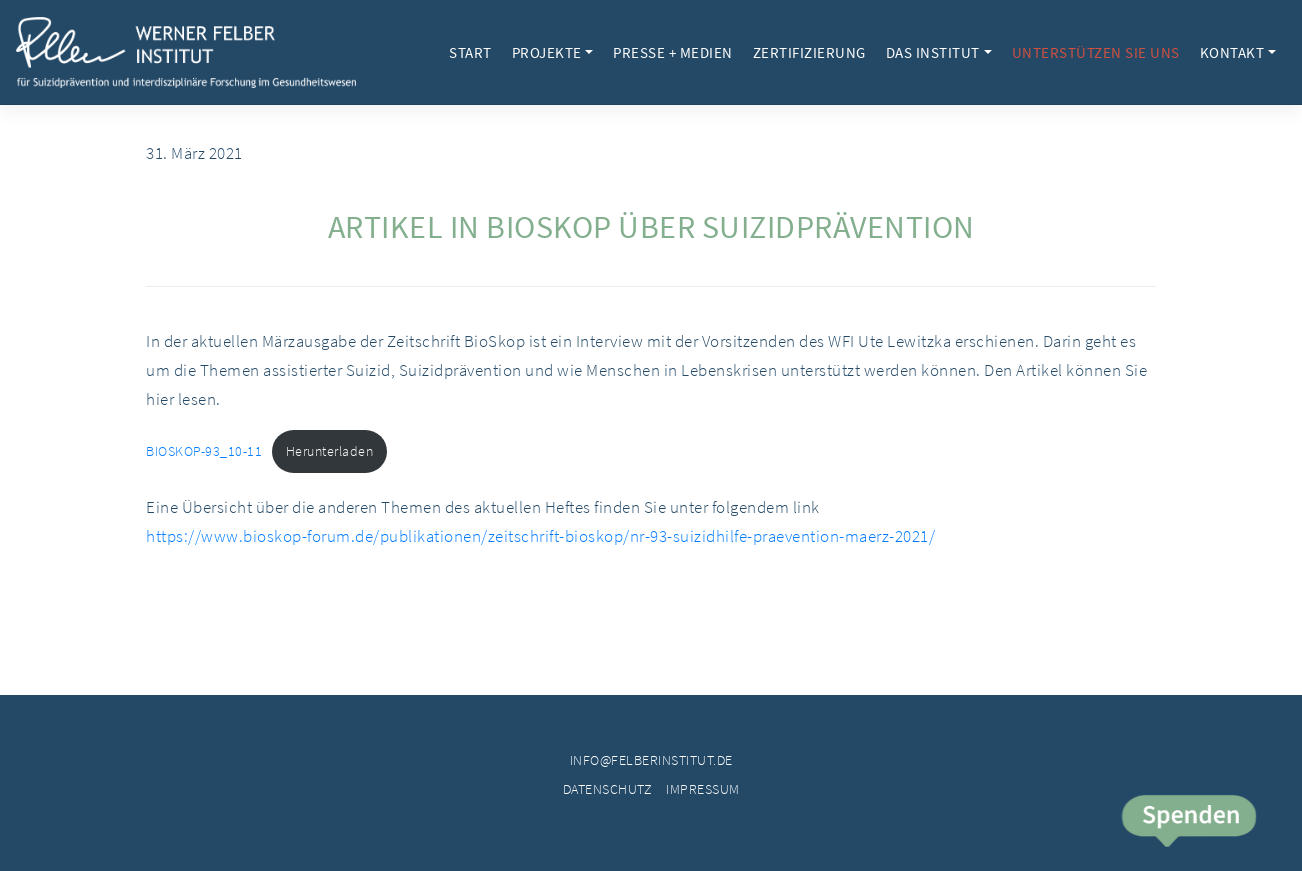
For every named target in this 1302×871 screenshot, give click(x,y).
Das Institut (933, 52)
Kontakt (1232, 52)
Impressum (703, 789)
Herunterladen (330, 451)
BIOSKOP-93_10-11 (204, 451)
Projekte (547, 52)
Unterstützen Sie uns (1096, 52)
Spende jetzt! (1187, 823)
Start (470, 52)
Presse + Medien (673, 52)
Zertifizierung (809, 52)
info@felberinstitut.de (651, 760)
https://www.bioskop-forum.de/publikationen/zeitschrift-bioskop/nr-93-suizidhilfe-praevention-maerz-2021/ (540, 536)
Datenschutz (608, 789)
